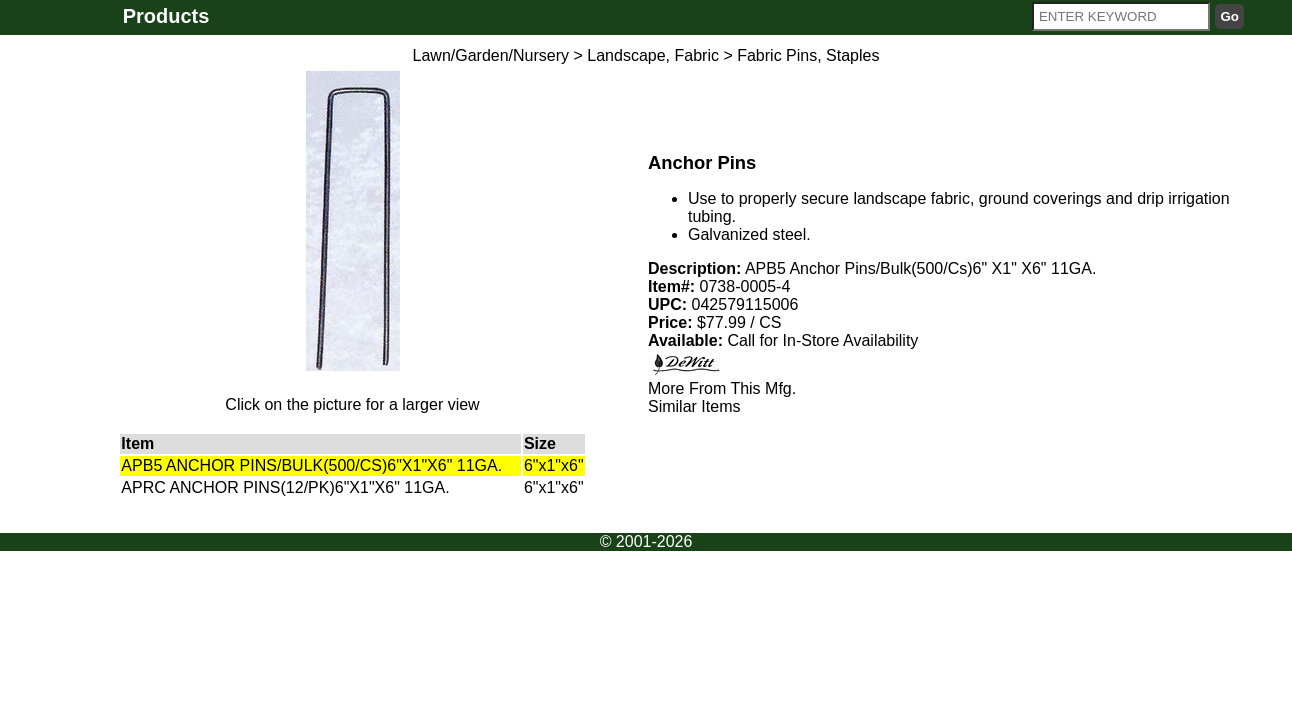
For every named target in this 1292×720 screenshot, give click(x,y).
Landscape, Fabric (653, 55)
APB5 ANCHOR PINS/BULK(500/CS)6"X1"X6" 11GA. (311, 465)
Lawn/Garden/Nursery (491, 55)
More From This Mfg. (722, 388)
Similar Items (694, 406)
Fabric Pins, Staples (808, 55)
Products (166, 16)
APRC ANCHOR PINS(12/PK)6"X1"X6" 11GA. (285, 487)
